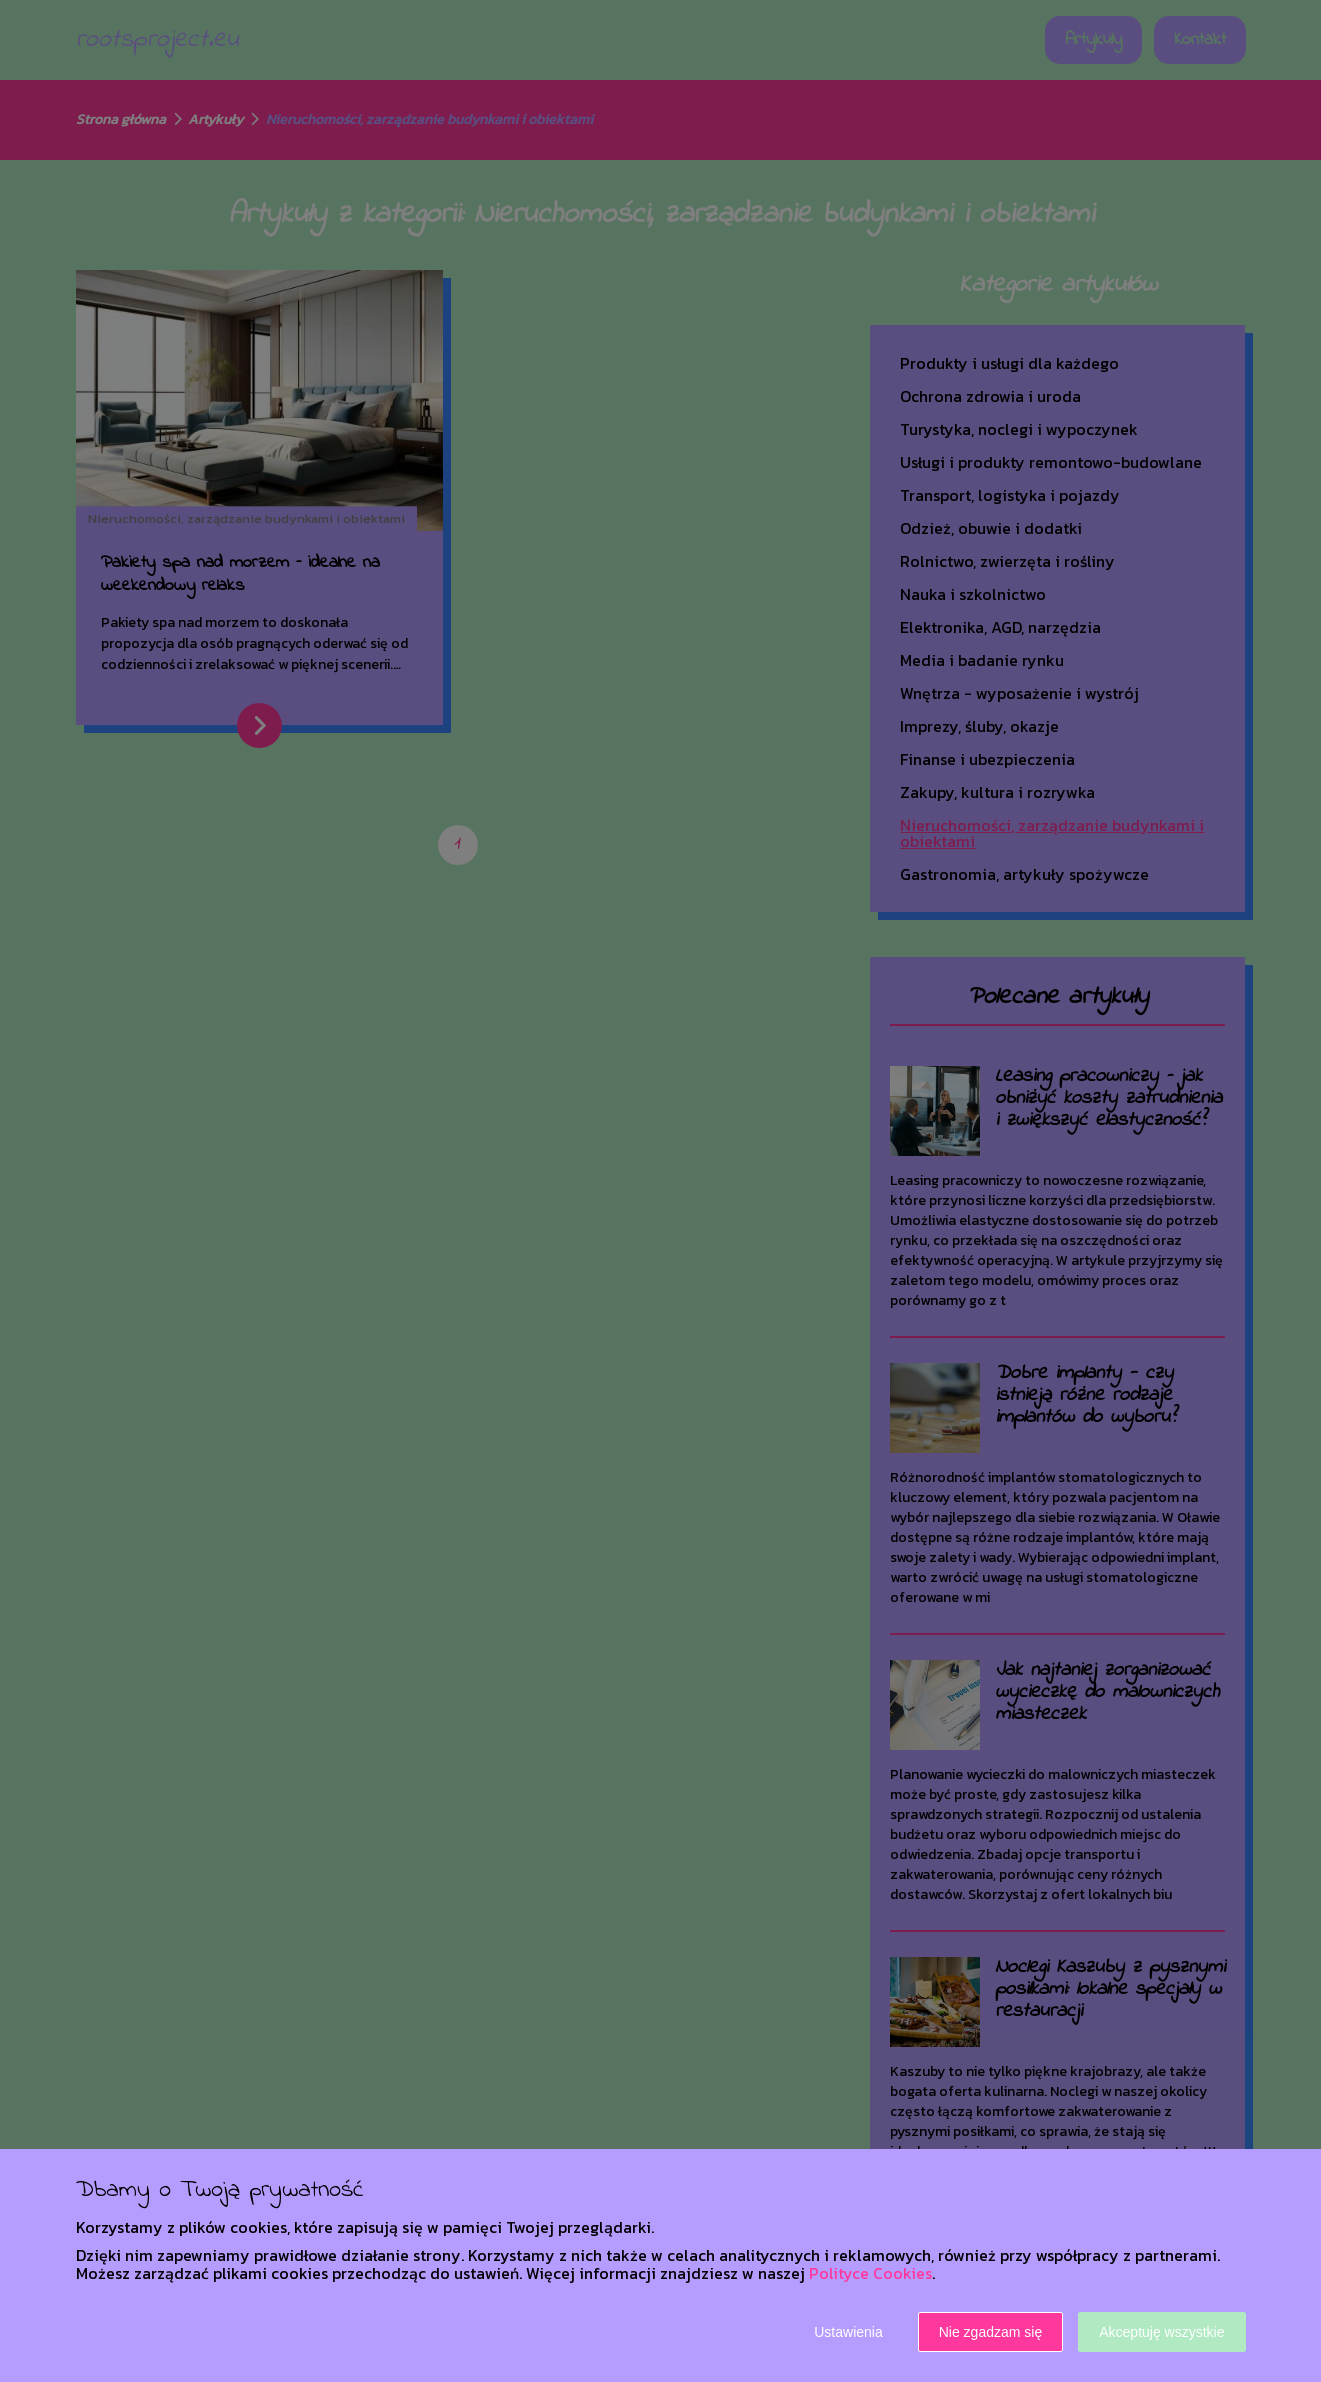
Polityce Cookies (870, 2273)
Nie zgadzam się (991, 2332)
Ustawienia (848, 2332)
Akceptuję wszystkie (1161, 2332)
